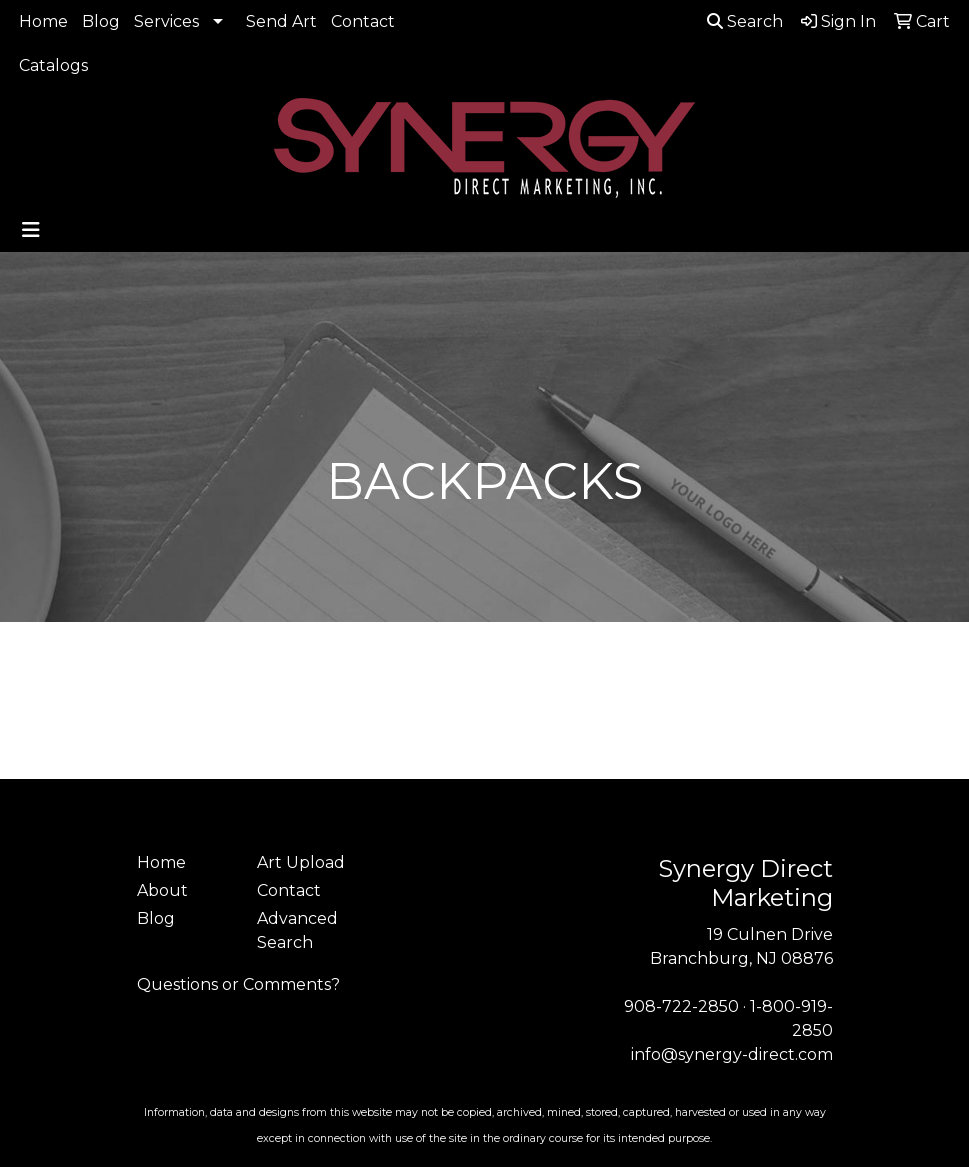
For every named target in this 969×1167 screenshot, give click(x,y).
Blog (101, 21)
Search (745, 21)
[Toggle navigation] (31, 230)
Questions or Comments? (238, 984)
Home (43, 21)
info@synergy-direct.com (732, 1054)
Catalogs (53, 65)
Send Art (281, 21)
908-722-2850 (681, 1006)
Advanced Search (297, 930)
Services (166, 21)
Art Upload (301, 862)
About (162, 890)
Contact (363, 21)
